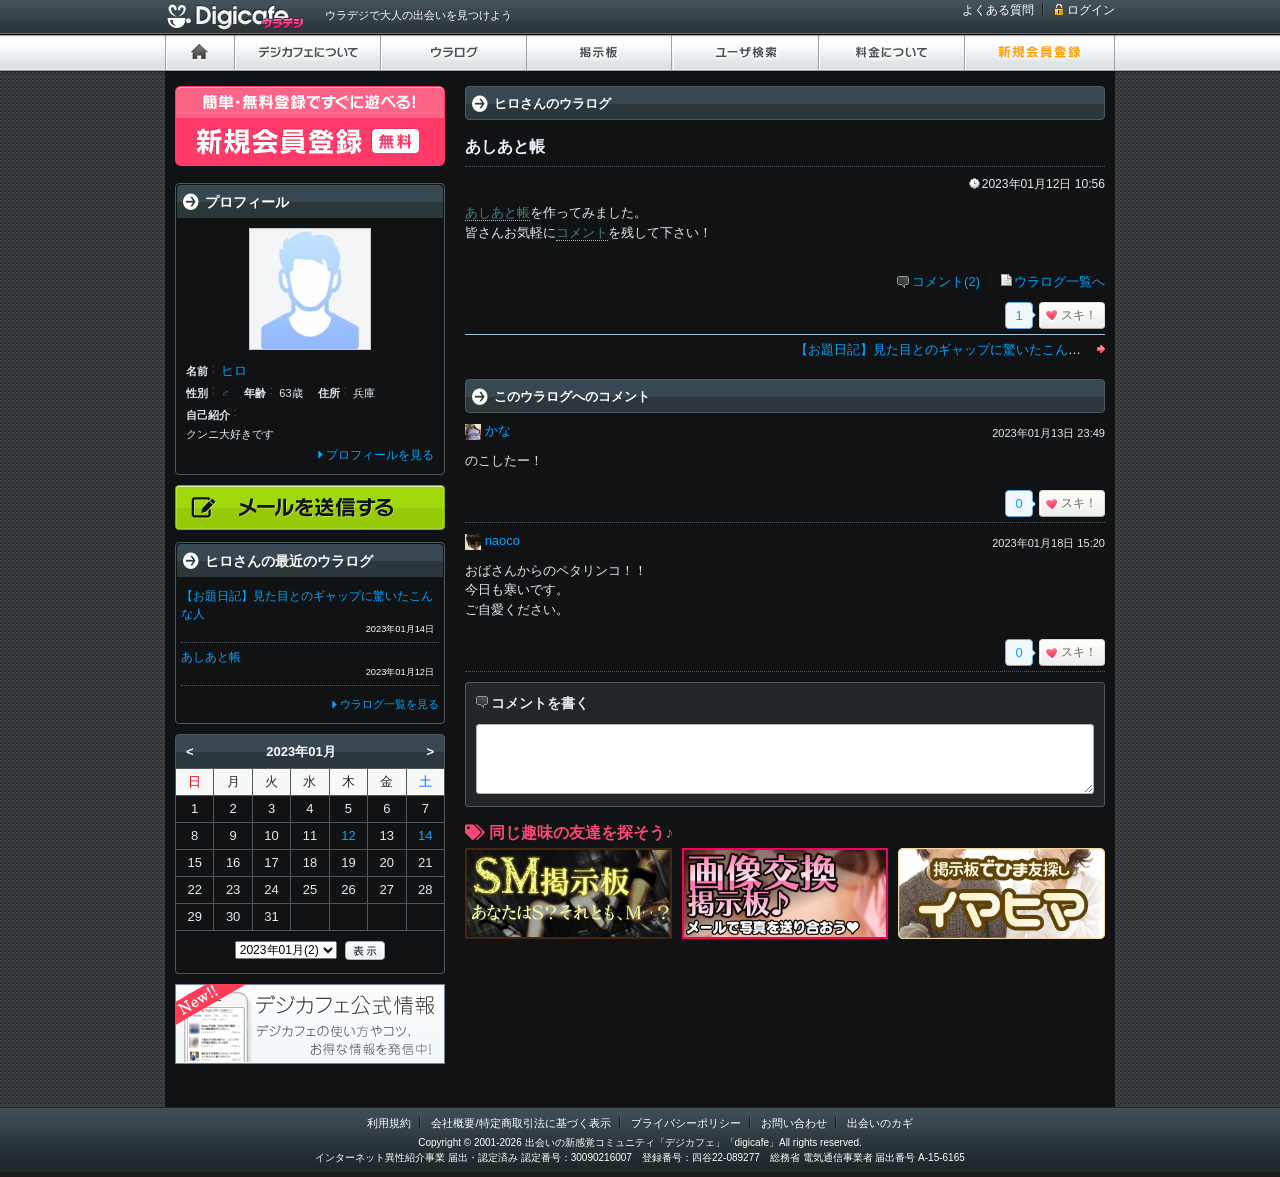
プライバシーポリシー (686, 1123)
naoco (502, 540)
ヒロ (234, 370)
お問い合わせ (794, 1123)
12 (348, 835)
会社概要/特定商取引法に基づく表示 (520, 1123)
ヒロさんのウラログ (552, 103)
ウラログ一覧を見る (389, 704)
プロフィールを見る (380, 455)
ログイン (1091, 10)
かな (498, 430)
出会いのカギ (880, 1123)
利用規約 (389, 1123)
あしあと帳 (497, 212)
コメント (582, 232)
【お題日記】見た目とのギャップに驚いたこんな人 (944, 349)
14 (425, 835)
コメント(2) (946, 281)
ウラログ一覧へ (1059, 281)
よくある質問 (998, 10)
